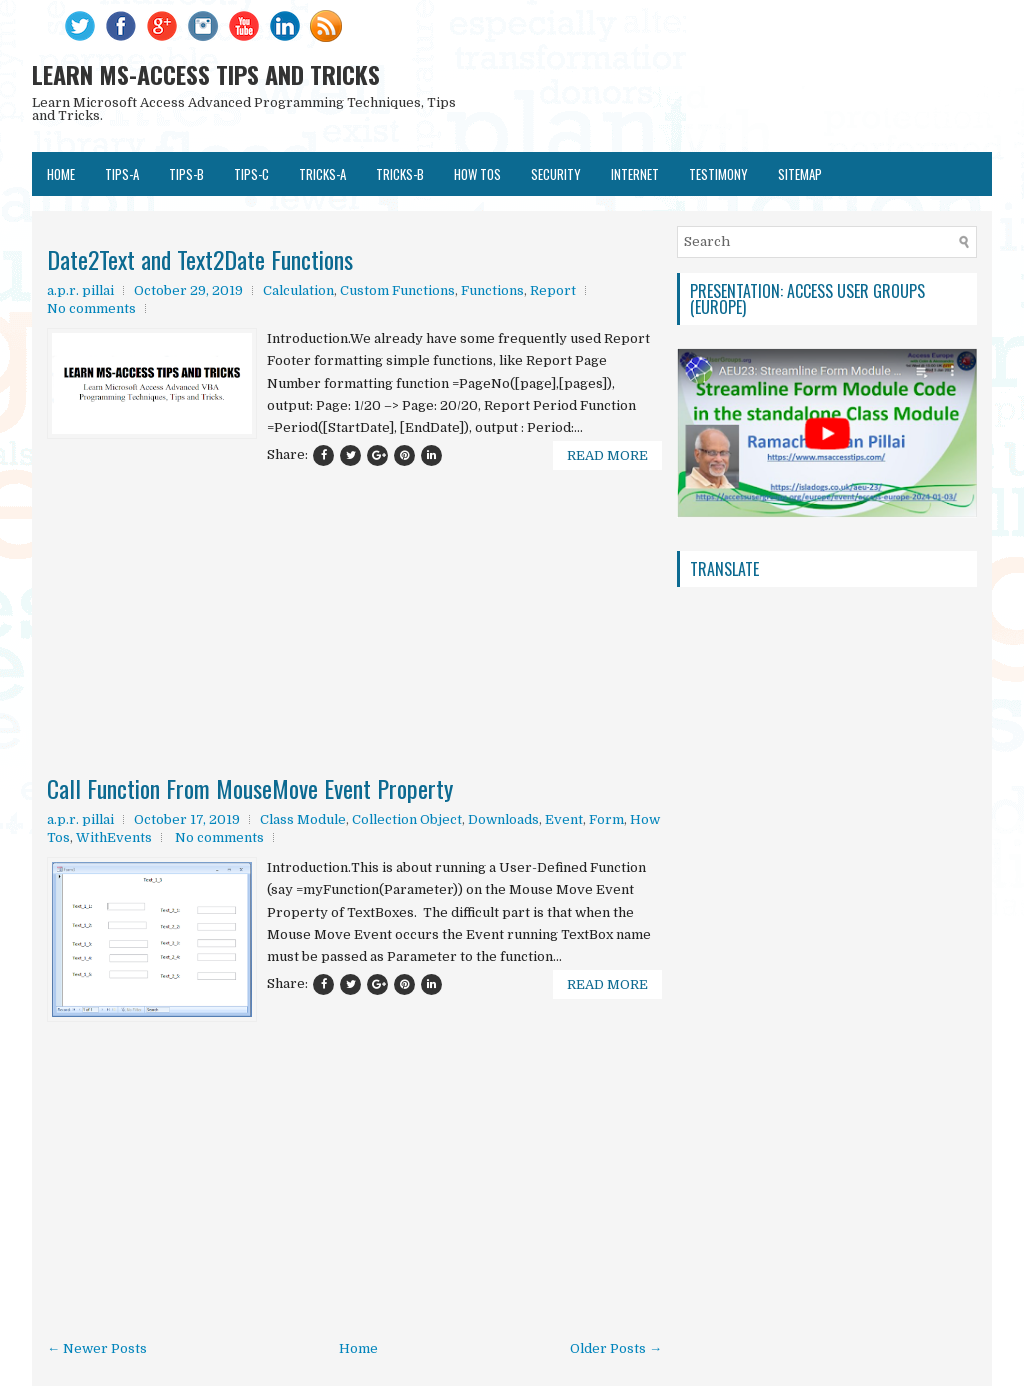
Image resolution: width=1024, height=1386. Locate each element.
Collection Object (407, 819)
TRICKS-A (322, 174)
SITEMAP (800, 174)
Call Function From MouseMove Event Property (250, 788)
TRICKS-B (400, 174)
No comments (91, 308)
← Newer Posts (97, 1348)
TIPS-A (122, 174)
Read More (607, 455)
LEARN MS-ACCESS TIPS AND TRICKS (206, 74)
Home (61, 174)
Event (564, 819)
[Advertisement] (354, 562)
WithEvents (114, 837)
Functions (492, 290)
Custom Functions (397, 290)
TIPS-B (186, 174)
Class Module (303, 819)
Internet (635, 174)
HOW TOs (477, 174)
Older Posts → (616, 1348)
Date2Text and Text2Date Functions (200, 259)
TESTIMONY (718, 174)
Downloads (503, 819)
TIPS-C (251, 174)
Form (606, 819)
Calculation (298, 290)
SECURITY (556, 174)
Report (553, 290)
